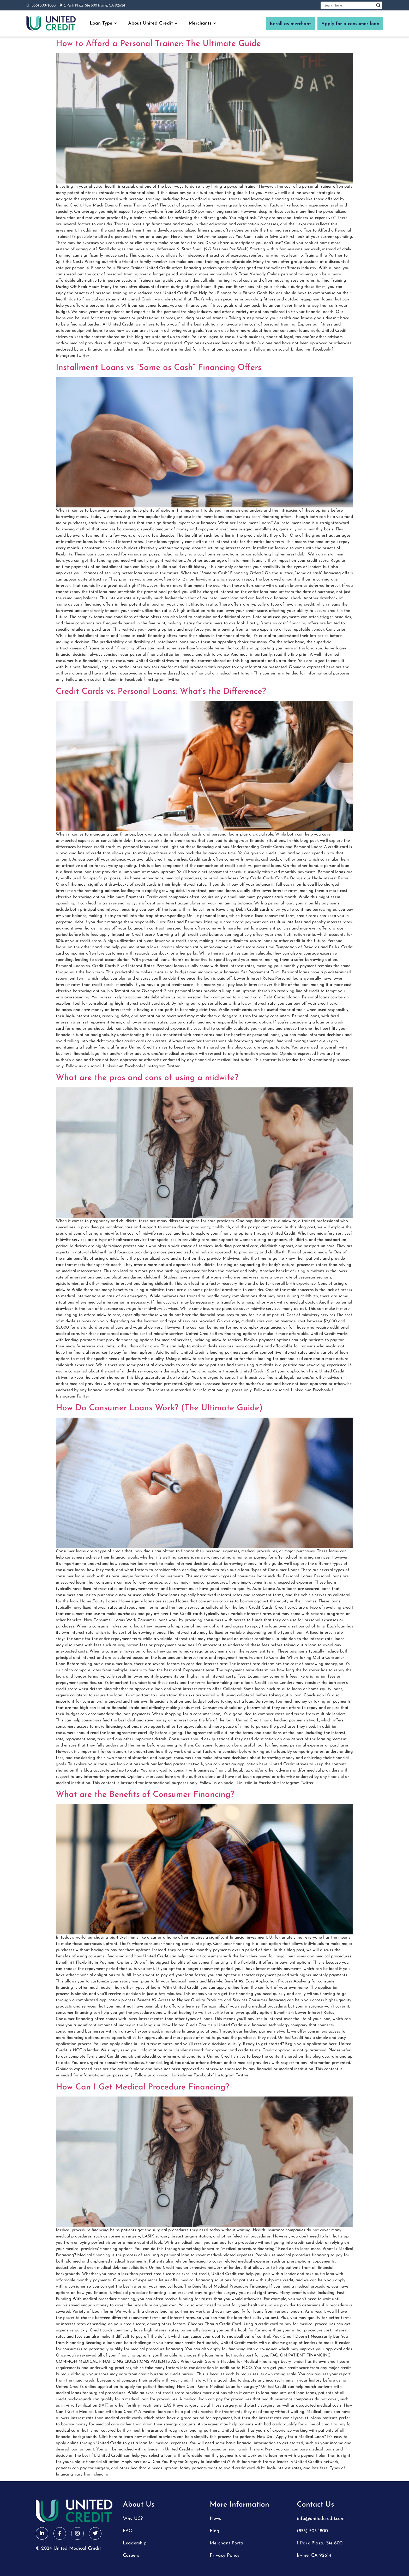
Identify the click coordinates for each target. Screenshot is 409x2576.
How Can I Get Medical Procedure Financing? (142, 2087)
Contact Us (315, 2504)
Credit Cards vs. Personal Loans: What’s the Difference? (161, 692)
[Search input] (349, 5)
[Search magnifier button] (378, 5)
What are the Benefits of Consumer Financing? (145, 1795)
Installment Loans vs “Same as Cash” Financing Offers (158, 368)
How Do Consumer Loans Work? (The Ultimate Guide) (159, 1408)
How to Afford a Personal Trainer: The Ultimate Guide (158, 44)
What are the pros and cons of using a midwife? (147, 1078)
